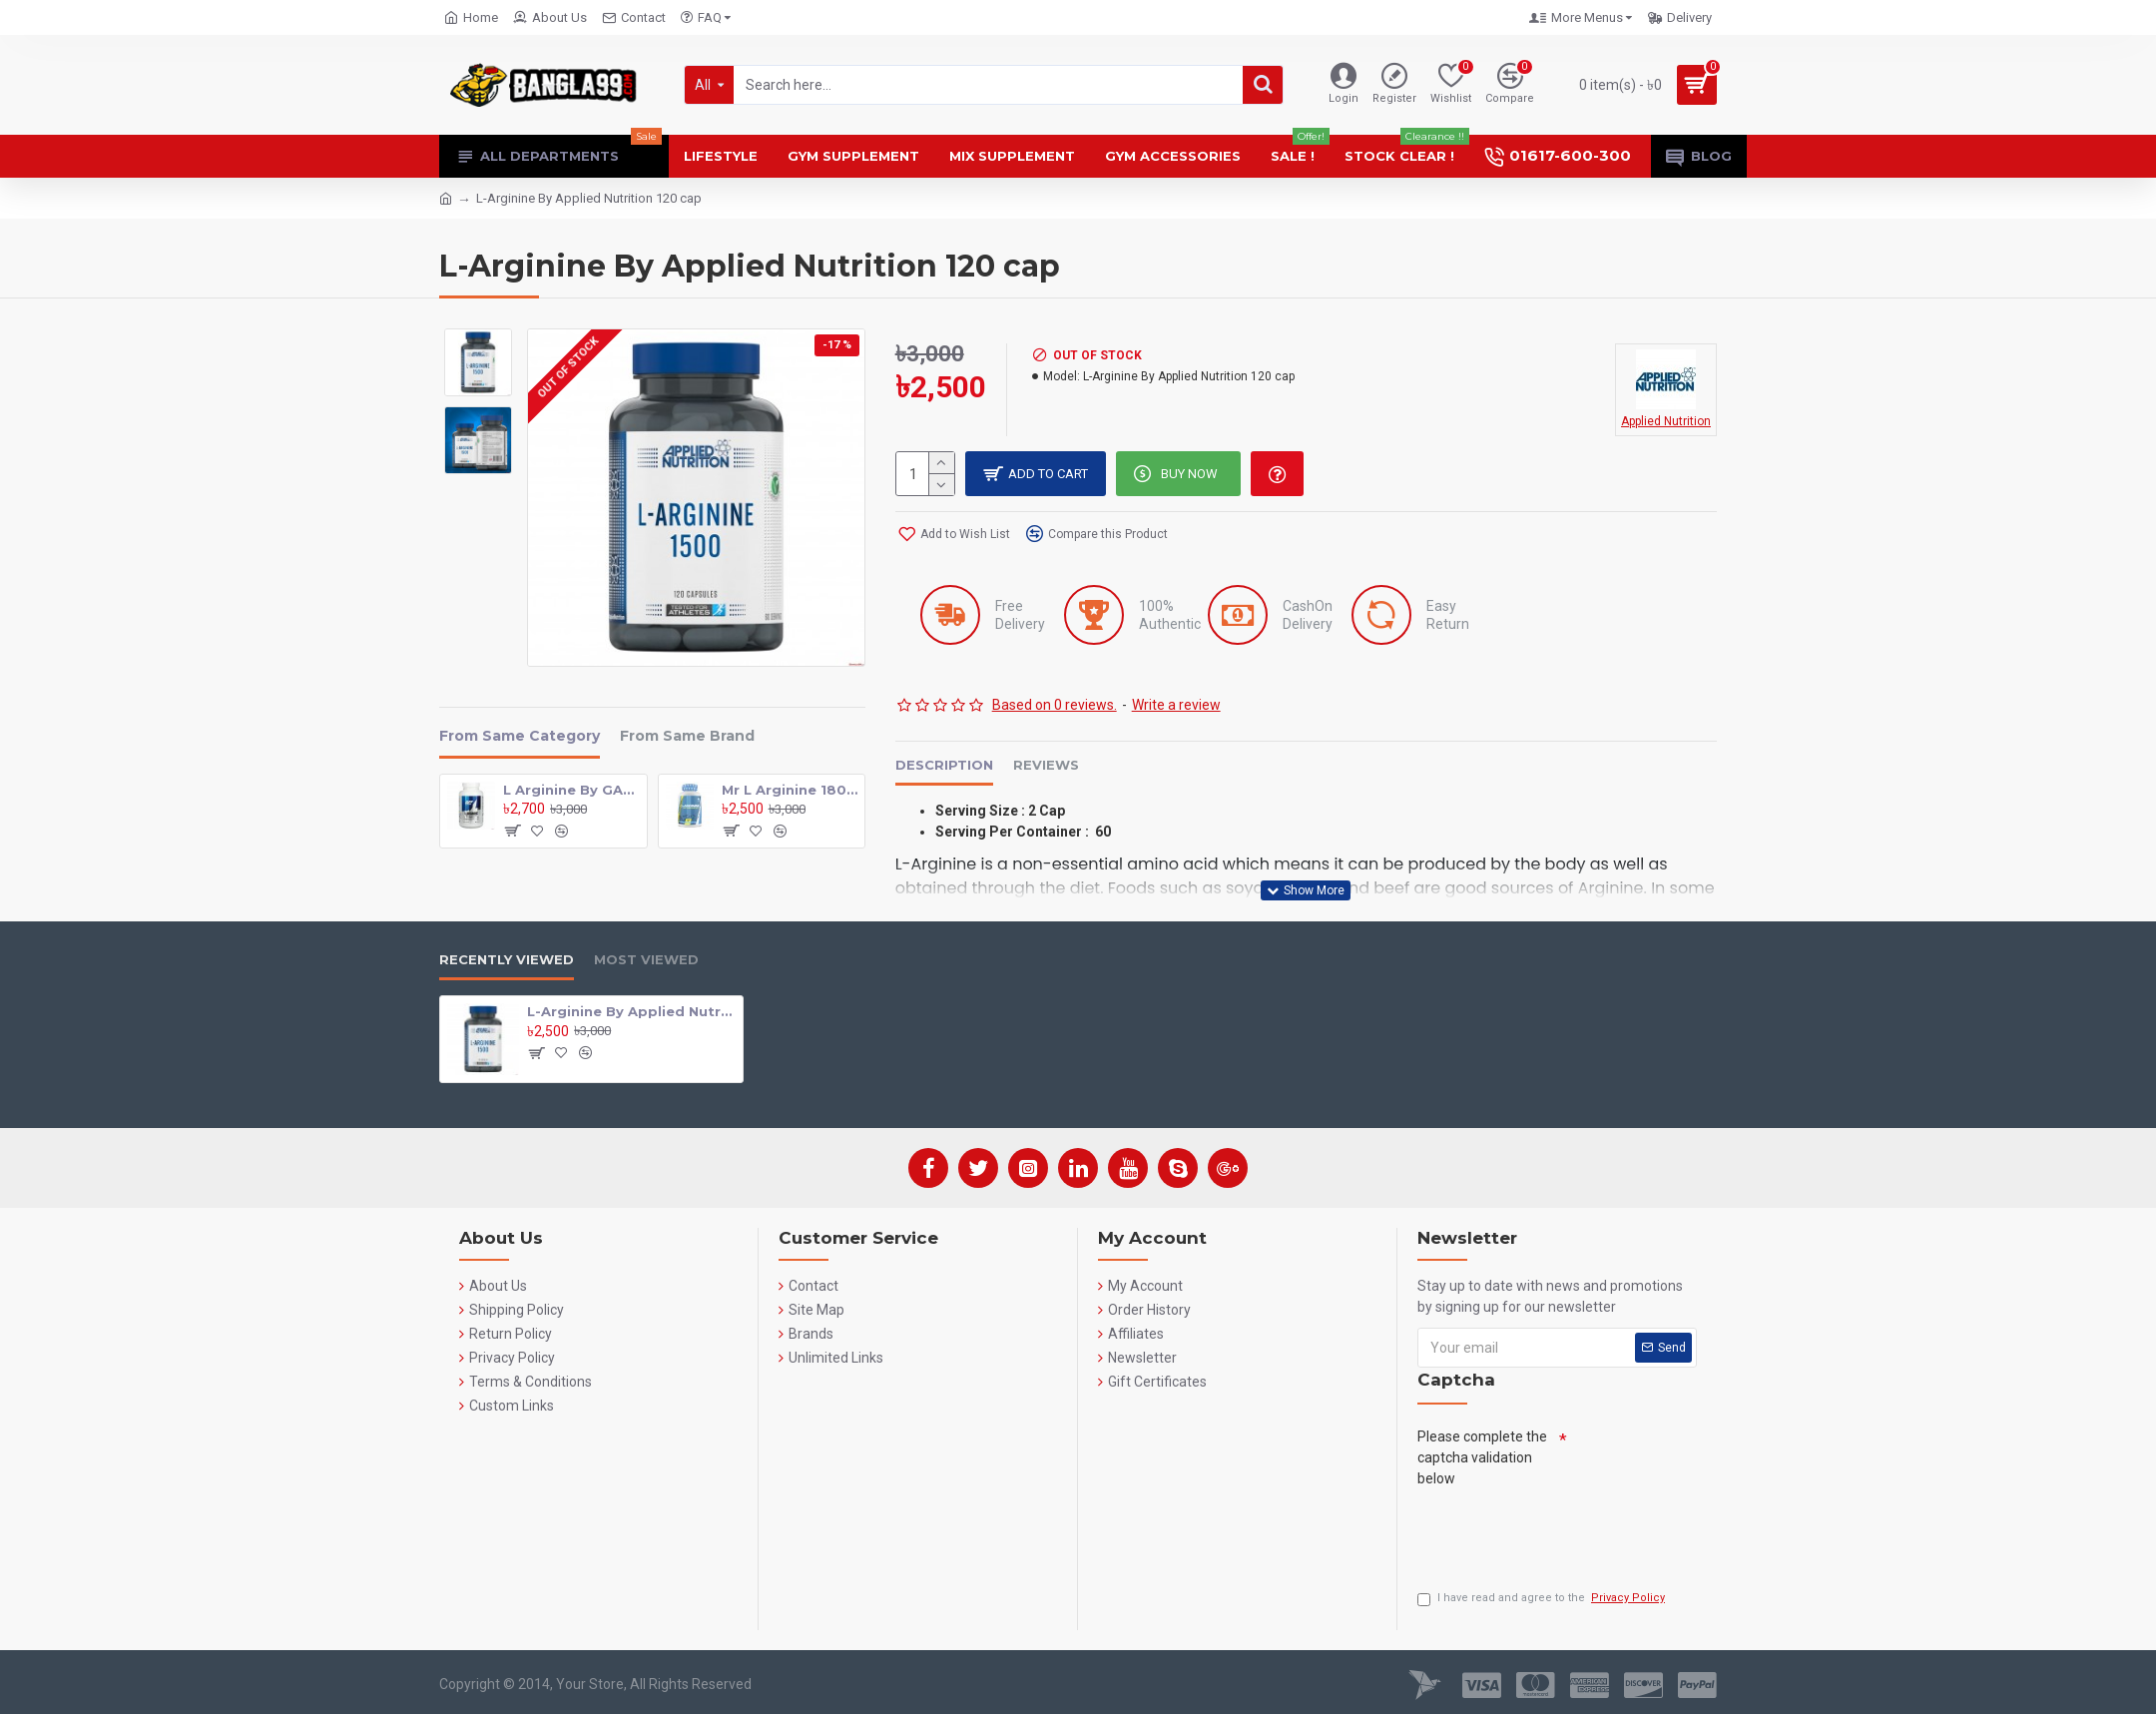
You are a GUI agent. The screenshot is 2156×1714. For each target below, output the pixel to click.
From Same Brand (687, 736)
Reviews (1046, 765)
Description (944, 765)
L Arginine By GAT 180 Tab (571, 790)
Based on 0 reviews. (1054, 705)
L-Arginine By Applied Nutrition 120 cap (631, 1011)
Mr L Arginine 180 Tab (789, 790)
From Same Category (519, 736)
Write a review (1176, 705)
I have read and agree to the (1542, 1598)
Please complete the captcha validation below (1482, 1457)
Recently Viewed (506, 959)
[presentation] (1569, 1533)
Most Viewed (646, 959)
